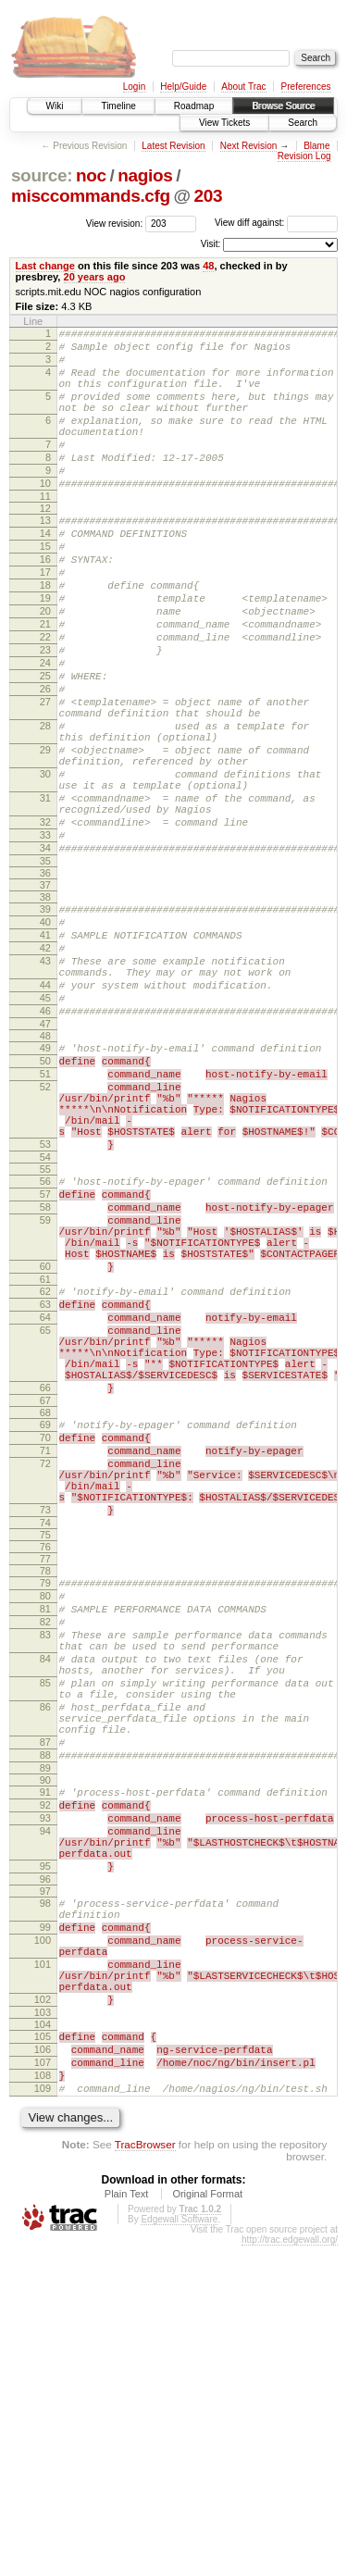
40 (45, 1035)
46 (45, 1144)
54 (45, 1318)
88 (45, 2024)
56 (45, 1342)
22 (45, 697)
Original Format (207, 2524)
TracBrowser (145, 2475)
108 (42, 2400)
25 (45, 745)
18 (45, 635)
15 (45, 587)
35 (45, 971)
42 (45, 1067)
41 (45, 1051)
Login (134, 86)
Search (302, 123)
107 (42, 2384)
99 (45, 2224)
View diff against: (276, 223)
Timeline (118, 106)
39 (45, 1020)
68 (45, 1620)
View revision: (114, 223)
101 (42, 2269)
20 (45, 666)
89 (45, 2040)
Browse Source (283, 106)
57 (45, 1357)
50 (45, 1199)
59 (45, 1389)
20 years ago (95, 276)
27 (45, 776)
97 (45, 2182)
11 (45, 532)
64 (45, 1506)
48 (208, 265)
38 (45, 1008)
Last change (45, 265)
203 (208, 195)
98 (45, 2194)
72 (45, 1680)
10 (45, 516)
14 (45, 572)
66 (45, 1593)
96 (45, 2170)
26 (45, 760)
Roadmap (194, 106)
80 (45, 1829)
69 (45, 1632)
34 (45, 956)
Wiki (55, 106)
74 (45, 1753)
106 (42, 2368)
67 (45, 1608)
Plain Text (127, 2524)
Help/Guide (183, 86)
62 (45, 1474)
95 (45, 2154)
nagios (145, 175)
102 (42, 2313)
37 (45, 996)
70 (45, 1648)
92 (45, 2079)
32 (45, 924)
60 (45, 1446)
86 (45, 1965)
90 (45, 2052)
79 (45, 1813)
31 (45, 895)
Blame (316, 146)
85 (45, 1935)
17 (45, 619)
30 (45, 865)
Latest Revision (173, 146)
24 (45, 729)
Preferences (306, 86)
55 (45, 1330)
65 (45, 1521)
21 (45, 682)
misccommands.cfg (90, 195)
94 (45, 2111)
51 (45, 1215)
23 (45, 713)
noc (91, 175)
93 (45, 2095)
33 (45, 940)
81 (45, 1844)
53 (45, 1302)
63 (45, 1490)
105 (42, 2352)
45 (45, 1128)
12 (45, 544)
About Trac (243, 86)
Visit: (211, 244)
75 (45, 1765)
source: (41, 175)
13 (45, 556)
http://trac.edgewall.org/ (290, 2570)
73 (45, 1737)
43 (45, 1083)
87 (45, 2008)
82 (45, 1860)
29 (45, 835)
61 (45, 1462)
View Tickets (224, 123)
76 (45, 1777)
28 (45, 806)
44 (45, 1112)
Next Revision (249, 146)
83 (45, 1876)
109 (42, 2415)
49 (45, 1183)
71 (45, 1664)
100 (42, 2240)
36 (45, 983)
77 (45, 1789)
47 (45, 1159)
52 (45, 1231)
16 (45, 603)
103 (42, 2328)
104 (42, 2340)
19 (45, 650)
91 (45, 2064)
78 (45, 1801)
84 (45, 1905)
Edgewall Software (179, 2550)
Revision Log (304, 156)
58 (45, 1373)
